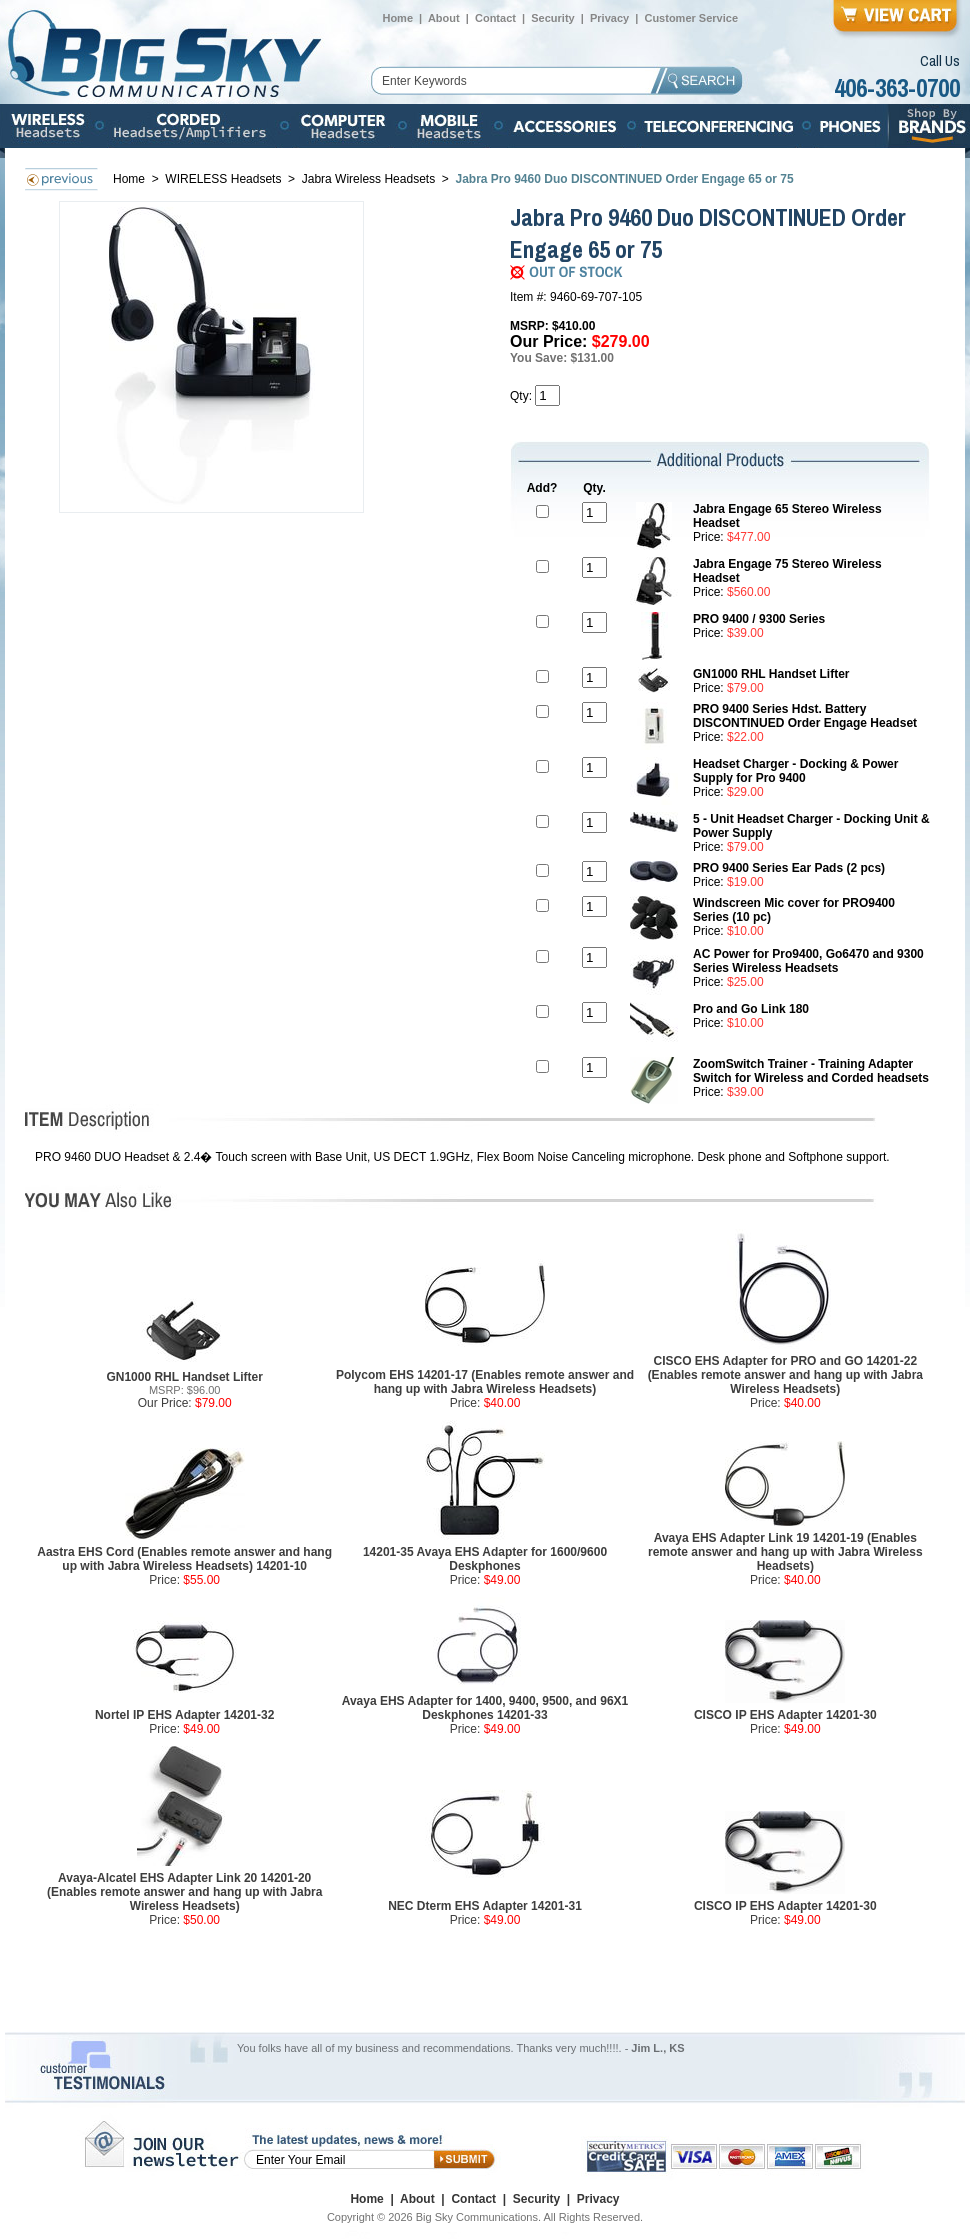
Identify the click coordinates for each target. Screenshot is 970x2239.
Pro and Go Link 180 (751, 1009)
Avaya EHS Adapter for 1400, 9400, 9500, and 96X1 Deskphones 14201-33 (485, 1708)
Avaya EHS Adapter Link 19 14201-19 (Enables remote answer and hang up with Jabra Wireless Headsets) (785, 1552)
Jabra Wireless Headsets (368, 179)
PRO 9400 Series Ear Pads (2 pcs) (789, 868)
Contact (495, 18)
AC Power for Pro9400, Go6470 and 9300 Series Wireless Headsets (808, 961)
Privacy (609, 18)
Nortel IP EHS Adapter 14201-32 (184, 1715)
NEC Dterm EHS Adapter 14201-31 (485, 1906)
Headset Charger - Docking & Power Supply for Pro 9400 (795, 771)
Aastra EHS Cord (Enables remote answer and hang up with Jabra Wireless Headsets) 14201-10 (184, 1559)
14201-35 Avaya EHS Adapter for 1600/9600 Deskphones (485, 1559)
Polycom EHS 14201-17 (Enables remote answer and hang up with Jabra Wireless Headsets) (485, 1382)
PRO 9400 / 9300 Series (759, 619)
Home (397, 18)
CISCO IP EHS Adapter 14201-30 (785, 1715)
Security (552, 18)
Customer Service (691, 18)
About (444, 18)
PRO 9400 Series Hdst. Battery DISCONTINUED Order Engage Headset (805, 716)
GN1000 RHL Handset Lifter (771, 674)
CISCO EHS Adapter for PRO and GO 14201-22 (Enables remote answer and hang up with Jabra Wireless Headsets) (785, 1375)
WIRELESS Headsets (224, 179)
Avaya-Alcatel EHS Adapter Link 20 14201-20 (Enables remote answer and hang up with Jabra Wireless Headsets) (184, 1892)
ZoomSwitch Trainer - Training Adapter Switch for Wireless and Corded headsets (811, 1071)
